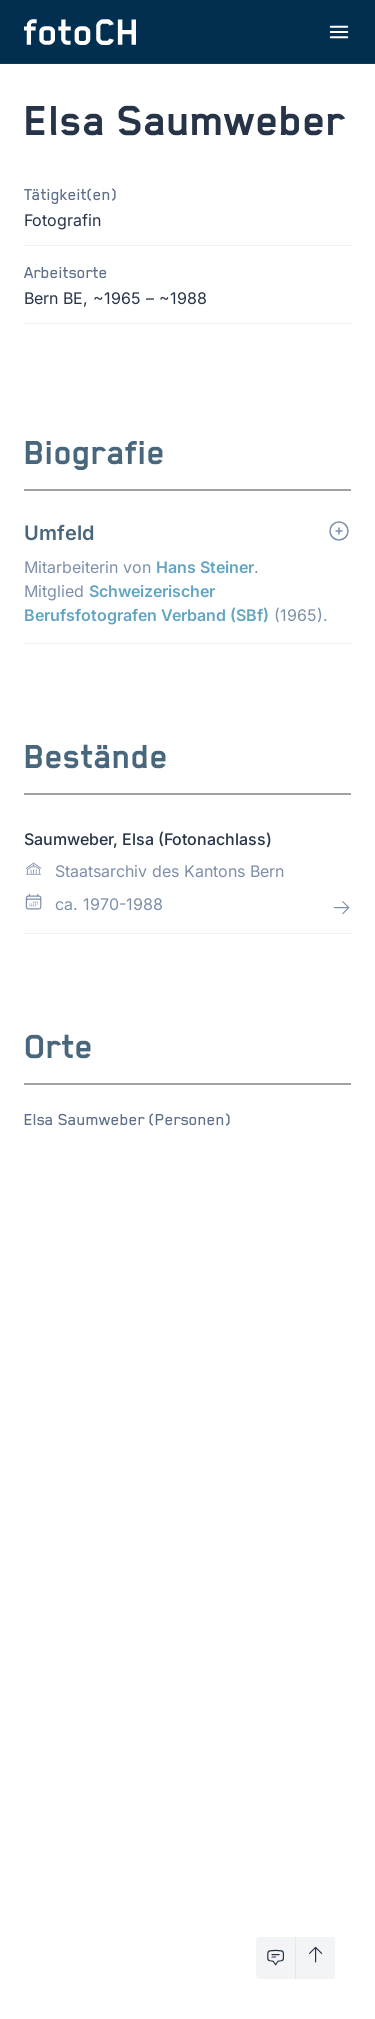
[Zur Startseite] (80, 32)
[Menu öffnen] (339, 32)
